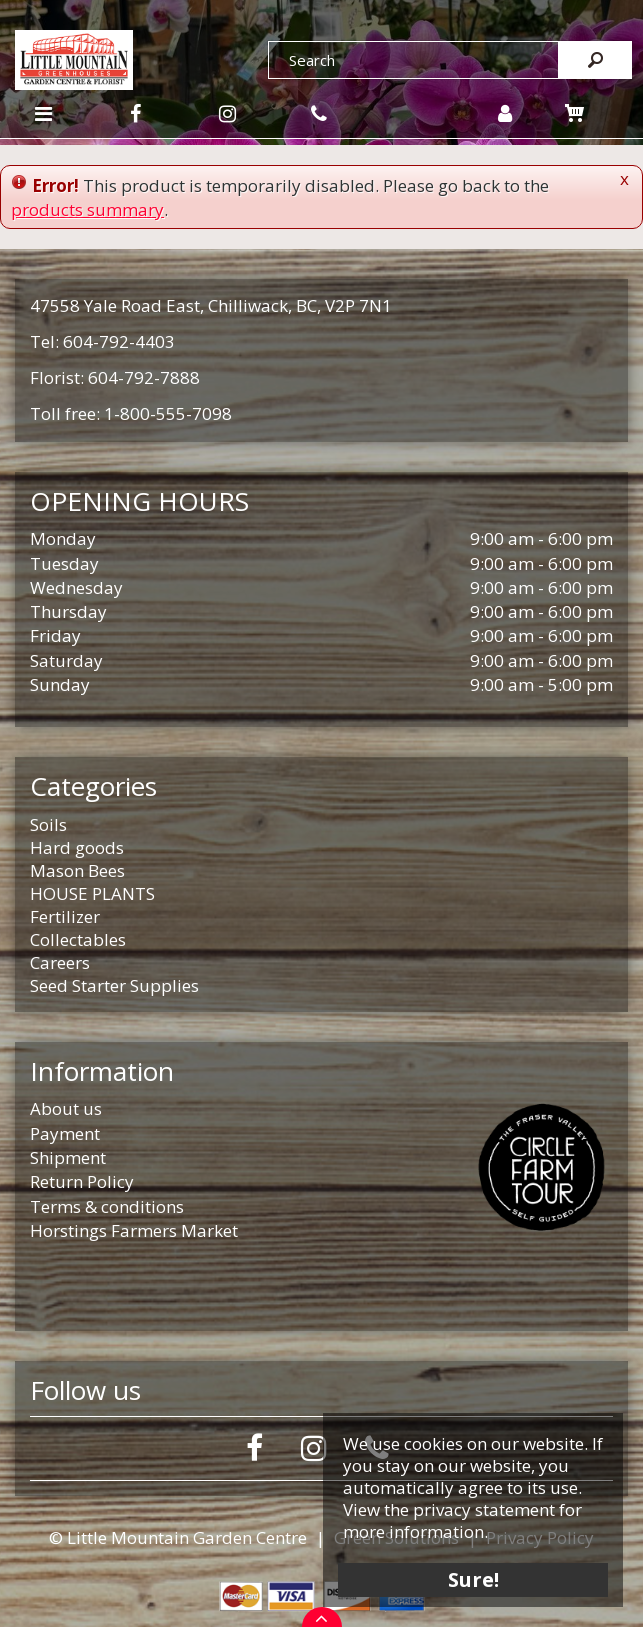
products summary (87, 209)
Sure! (473, 1579)
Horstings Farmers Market (134, 1230)
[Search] (413, 60)
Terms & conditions (107, 1206)
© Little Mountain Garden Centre (178, 1537)
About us (66, 1108)
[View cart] (574, 113)
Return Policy (82, 1181)
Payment (65, 1133)
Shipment (68, 1157)
